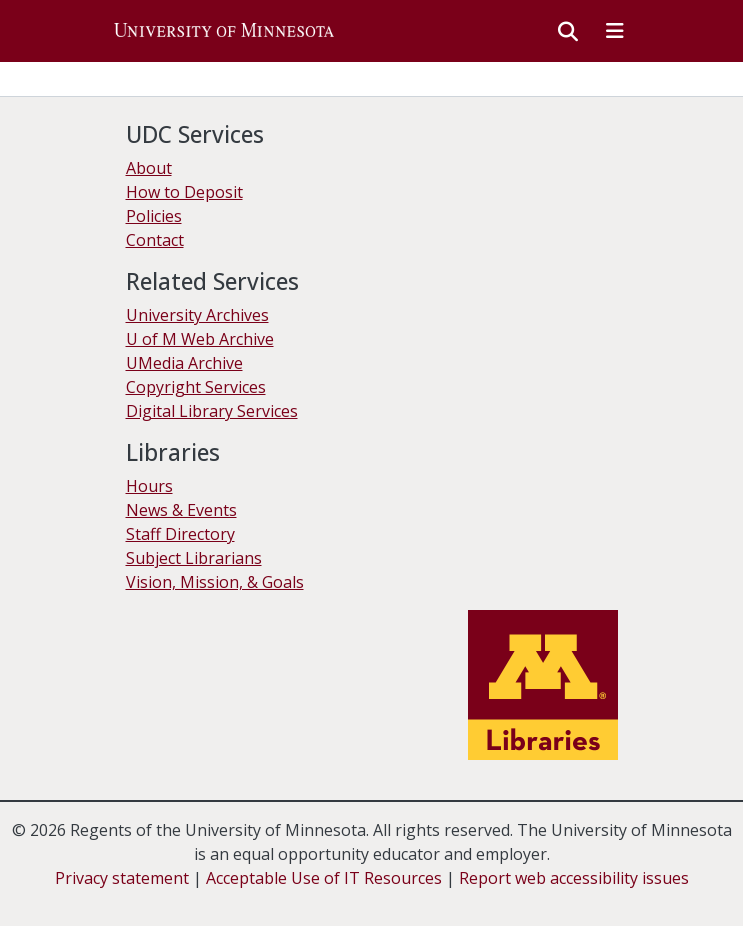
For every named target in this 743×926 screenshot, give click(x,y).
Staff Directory (180, 534)
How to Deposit (184, 192)
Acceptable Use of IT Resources (324, 878)
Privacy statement (122, 878)
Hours (149, 486)
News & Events (181, 510)
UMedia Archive (184, 363)
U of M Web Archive (200, 339)
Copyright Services (196, 387)
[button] (224, 31)
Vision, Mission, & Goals (215, 582)
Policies (154, 216)
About (149, 168)
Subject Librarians (194, 558)
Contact (155, 240)
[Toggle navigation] (615, 31)
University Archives (197, 315)
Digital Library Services (212, 411)
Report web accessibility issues (574, 878)
